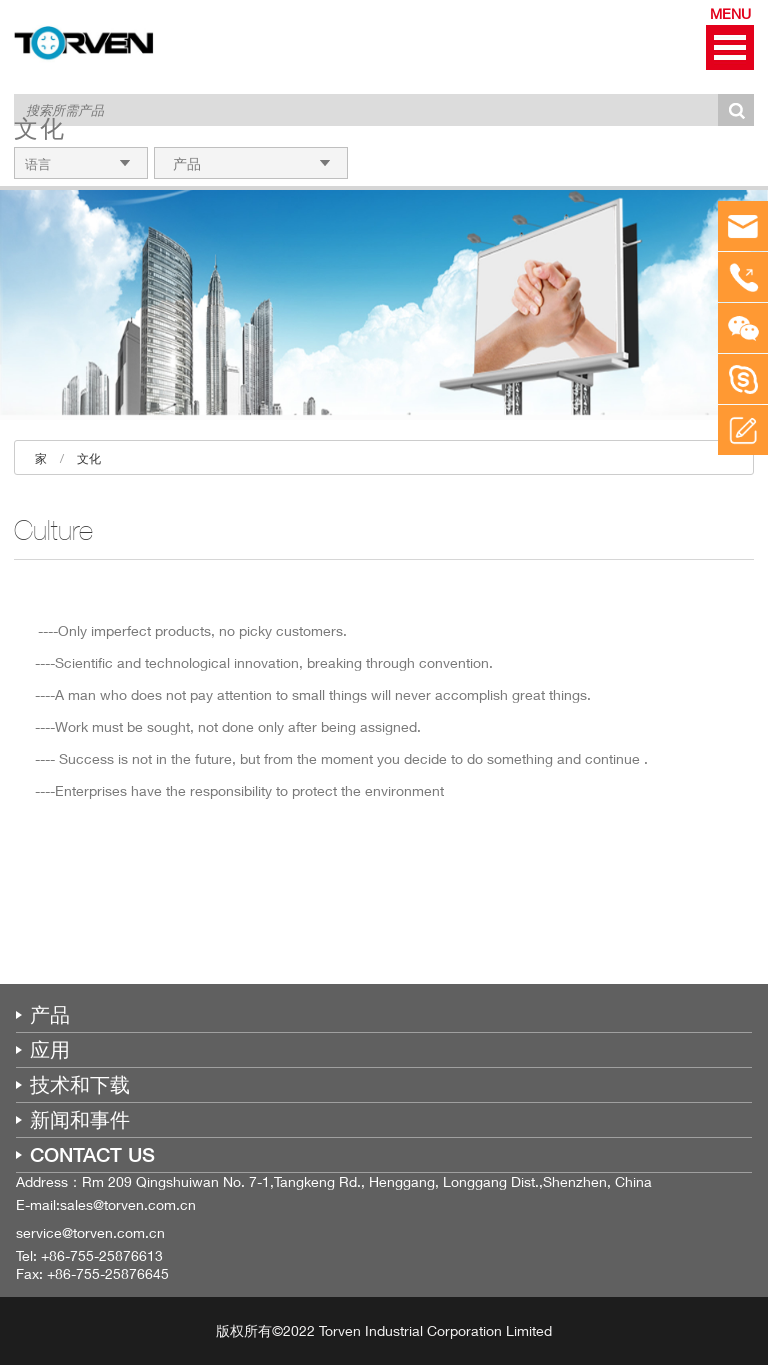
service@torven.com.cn (90, 1232)
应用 (50, 1050)
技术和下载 (80, 1085)
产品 (50, 1015)
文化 (89, 458)
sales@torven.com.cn (128, 1204)
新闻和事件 (80, 1120)
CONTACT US (92, 1155)
